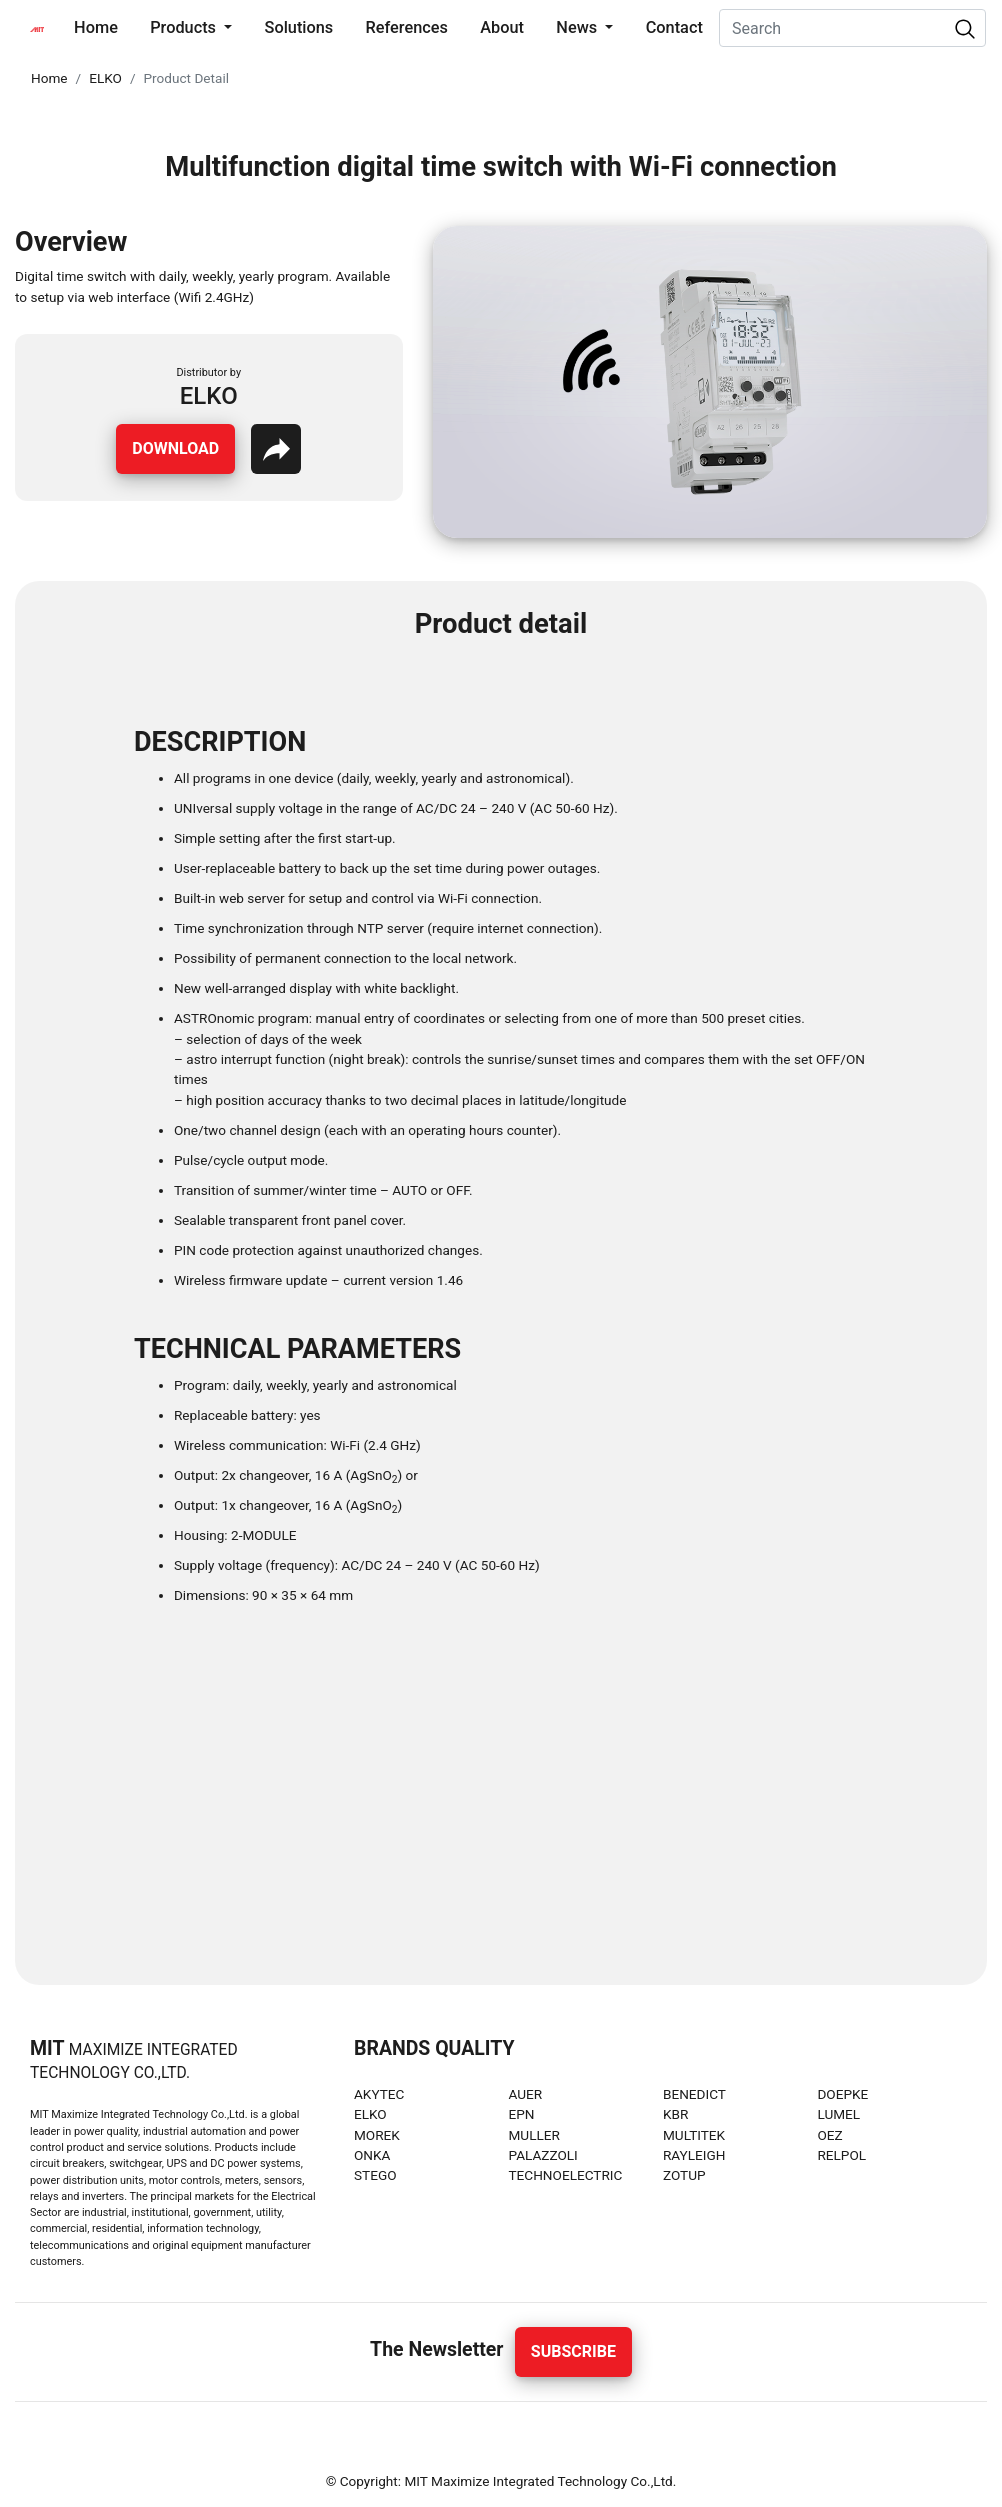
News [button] (578, 27)
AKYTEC (379, 2094)
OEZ (829, 2135)
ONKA (372, 2155)
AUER (525, 2094)
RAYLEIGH (694, 2155)
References (407, 27)
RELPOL (841, 2155)
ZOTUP (684, 2175)
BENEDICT (694, 2094)
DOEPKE (842, 2094)
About (502, 27)
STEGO (375, 2175)
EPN (521, 2114)
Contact (674, 27)
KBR (675, 2114)
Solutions (299, 27)
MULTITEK (694, 2135)
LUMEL (838, 2114)
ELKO (105, 78)
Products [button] (185, 27)
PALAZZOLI (542, 2155)
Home (100, 26)
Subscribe (573, 2351)
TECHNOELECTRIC (565, 2175)
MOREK (377, 2135)
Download (175, 448)
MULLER (533, 2135)
